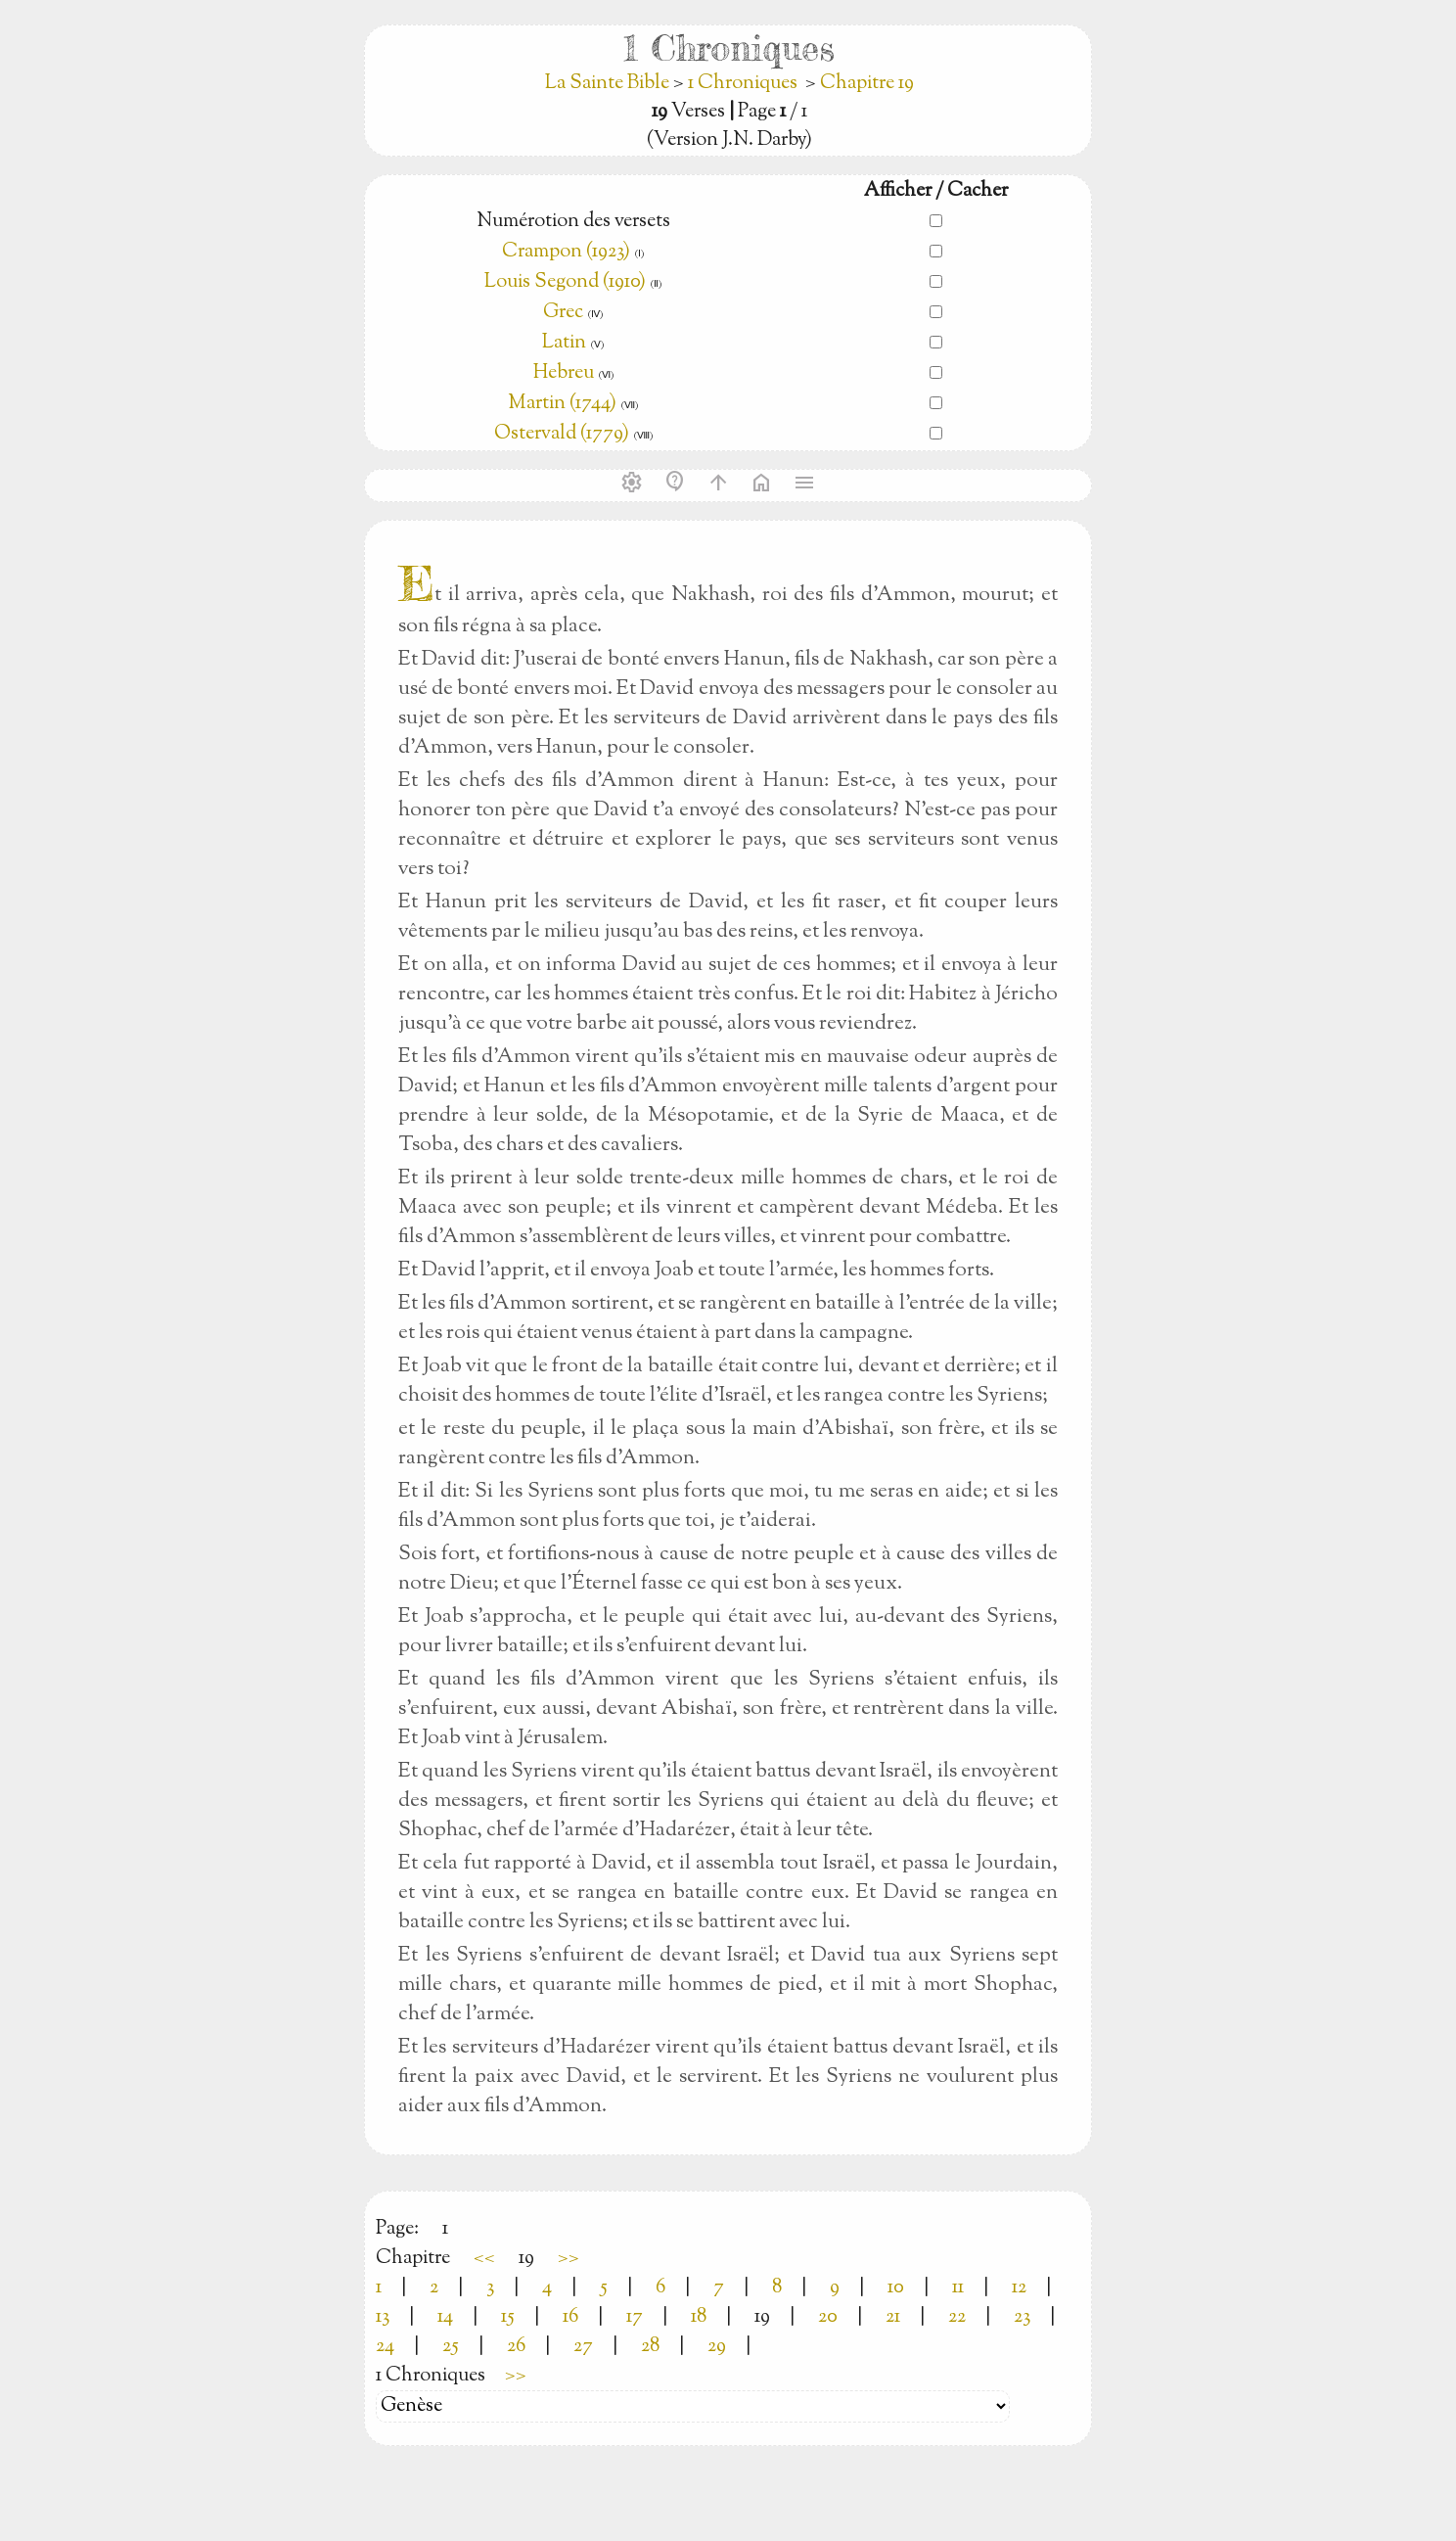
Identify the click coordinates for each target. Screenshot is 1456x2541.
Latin (564, 343)
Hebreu (563, 373)
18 (698, 2317)
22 (957, 2317)
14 (445, 2317)
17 (634, 2317)
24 (385, 2347)
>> (568, 2258)
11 (958, 2288)
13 (382, 2317)
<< (484, 2258)
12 (1019, 2288)
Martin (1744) (562, 404)
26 (516, 2347)
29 (716, 2347)
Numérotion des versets (573, 222)
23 (1022, 2317)
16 (570, 2317)
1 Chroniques (742, 83)
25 (450, 2347)
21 (893, 2317)
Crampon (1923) (566, 252)
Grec (563, 313)
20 (828, 2317)
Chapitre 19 (867, 83)
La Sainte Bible (609, 83)
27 (583, 2347)
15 (508, 2317)
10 (895, 2288)
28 (650, 2347)
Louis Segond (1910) (567, 282)
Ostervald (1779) (561, 434)
